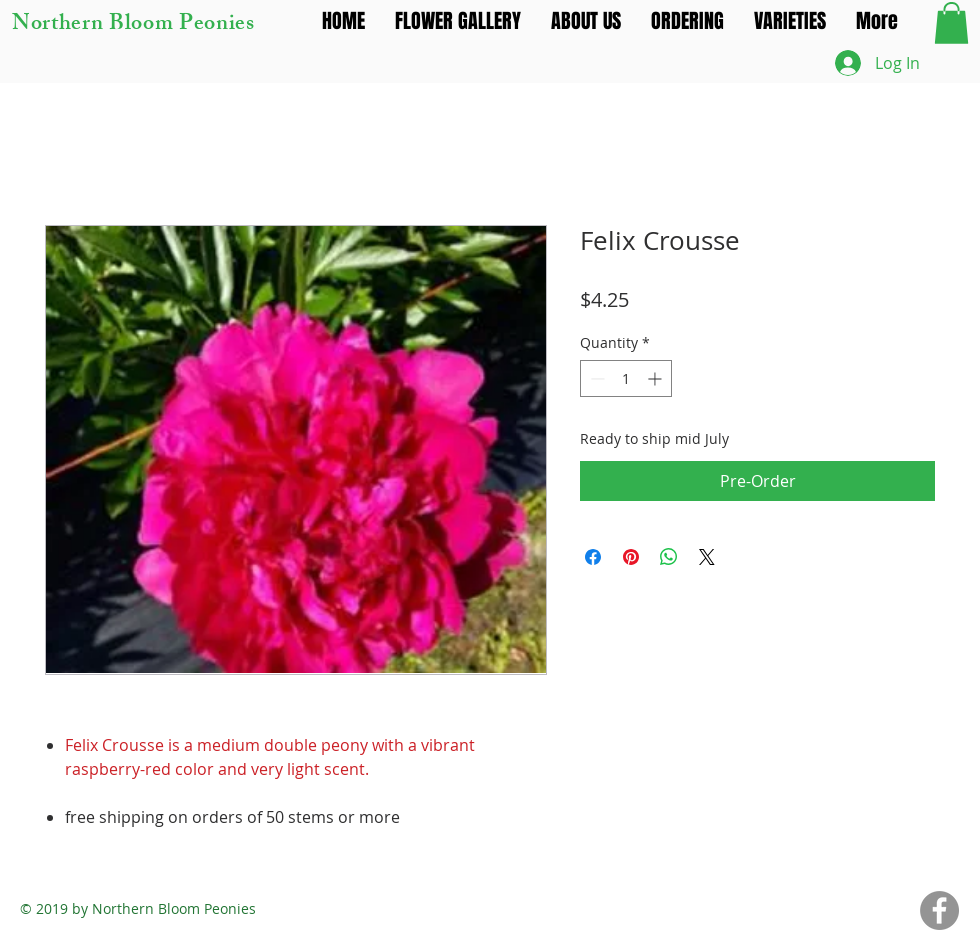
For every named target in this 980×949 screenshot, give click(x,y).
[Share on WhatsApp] (669, 557)
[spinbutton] (626, 378)
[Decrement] (595, 378)
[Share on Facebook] (593, 557)
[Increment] (656, 378)
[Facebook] (939, 910)
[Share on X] (707, 557)
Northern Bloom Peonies (133, 25)
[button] (951, 23)
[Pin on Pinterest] (631, 557)
